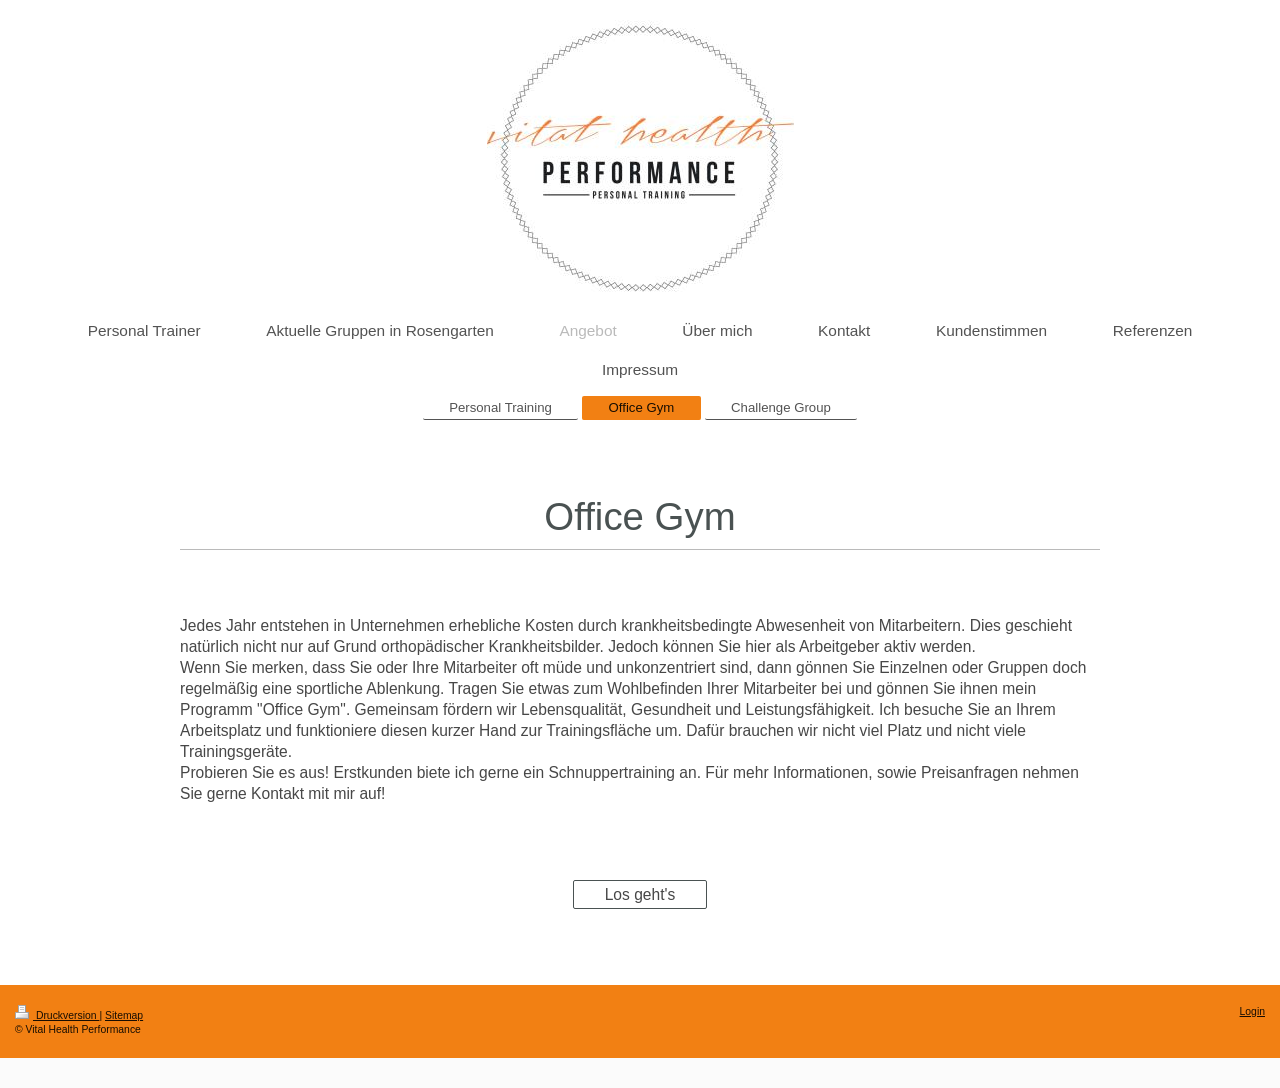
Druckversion (57, 1015)
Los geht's (640, 894)
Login (1252, 1011)
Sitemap (124, 1015)
